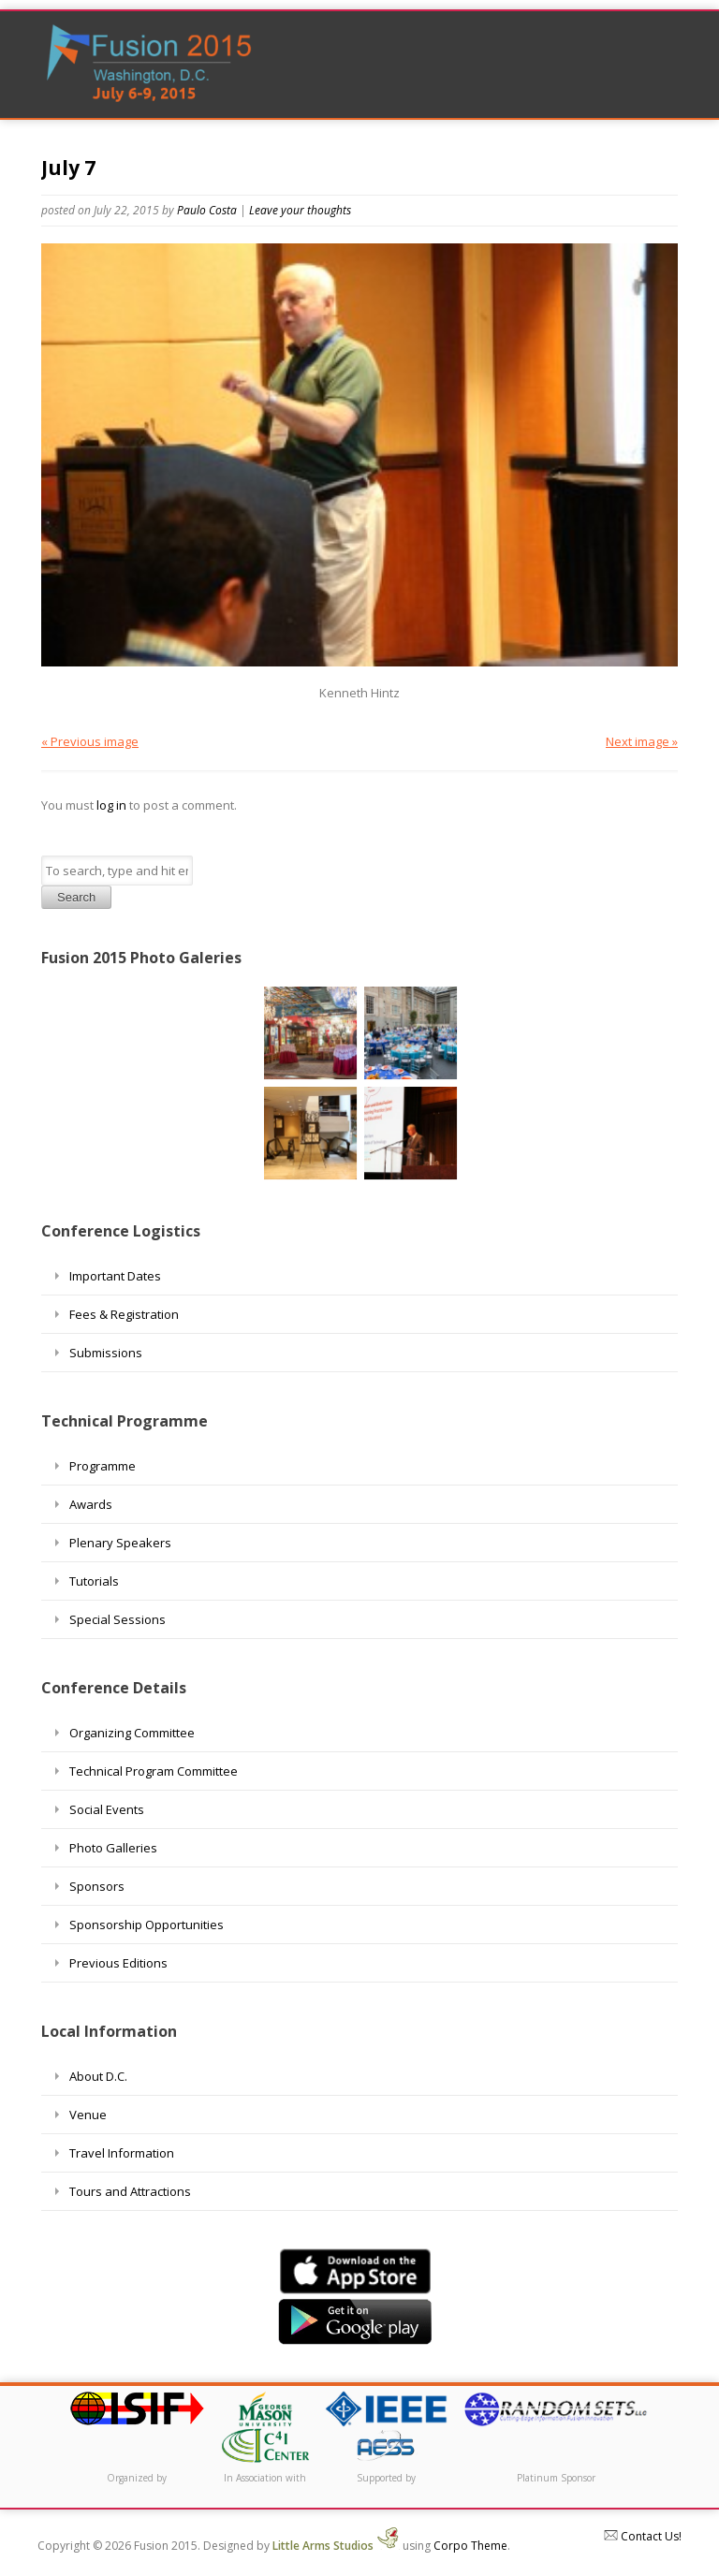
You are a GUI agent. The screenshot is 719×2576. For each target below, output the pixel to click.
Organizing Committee (132, 1732)
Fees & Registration (124, 1314)
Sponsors (97, 1886)
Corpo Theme (470, 2546)
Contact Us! (643, 2536)
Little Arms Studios (336, 2546)
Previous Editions (118, 1962)
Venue (88, 2114)
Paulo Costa (207, 210)
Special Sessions (117, 1619)
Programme (102, 1465)
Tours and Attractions (130, 2191)
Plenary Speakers (120, 1542)
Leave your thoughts (300, 210)
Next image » (642, 741)
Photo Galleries (113, 1847)
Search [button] (76, 897)
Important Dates (115, 1275)
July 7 (68, 167)
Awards (90, 1504)
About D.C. (98, 2076)
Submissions (105, 1352)
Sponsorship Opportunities (146, 1924)
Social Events (106, 1809)
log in (111, 805)
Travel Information (121, 2152)
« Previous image (90, 741)
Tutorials (94, 1581)
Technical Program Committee (153, 1771)
